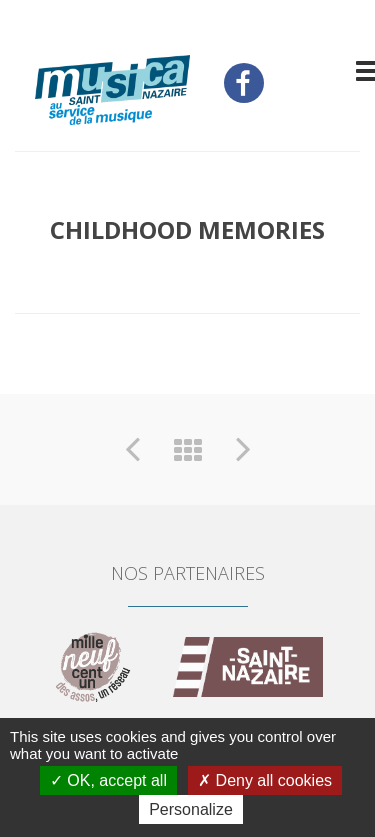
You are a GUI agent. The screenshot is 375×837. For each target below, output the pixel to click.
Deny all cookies (265, 780)
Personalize (191, 809)
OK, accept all (108, 780)
